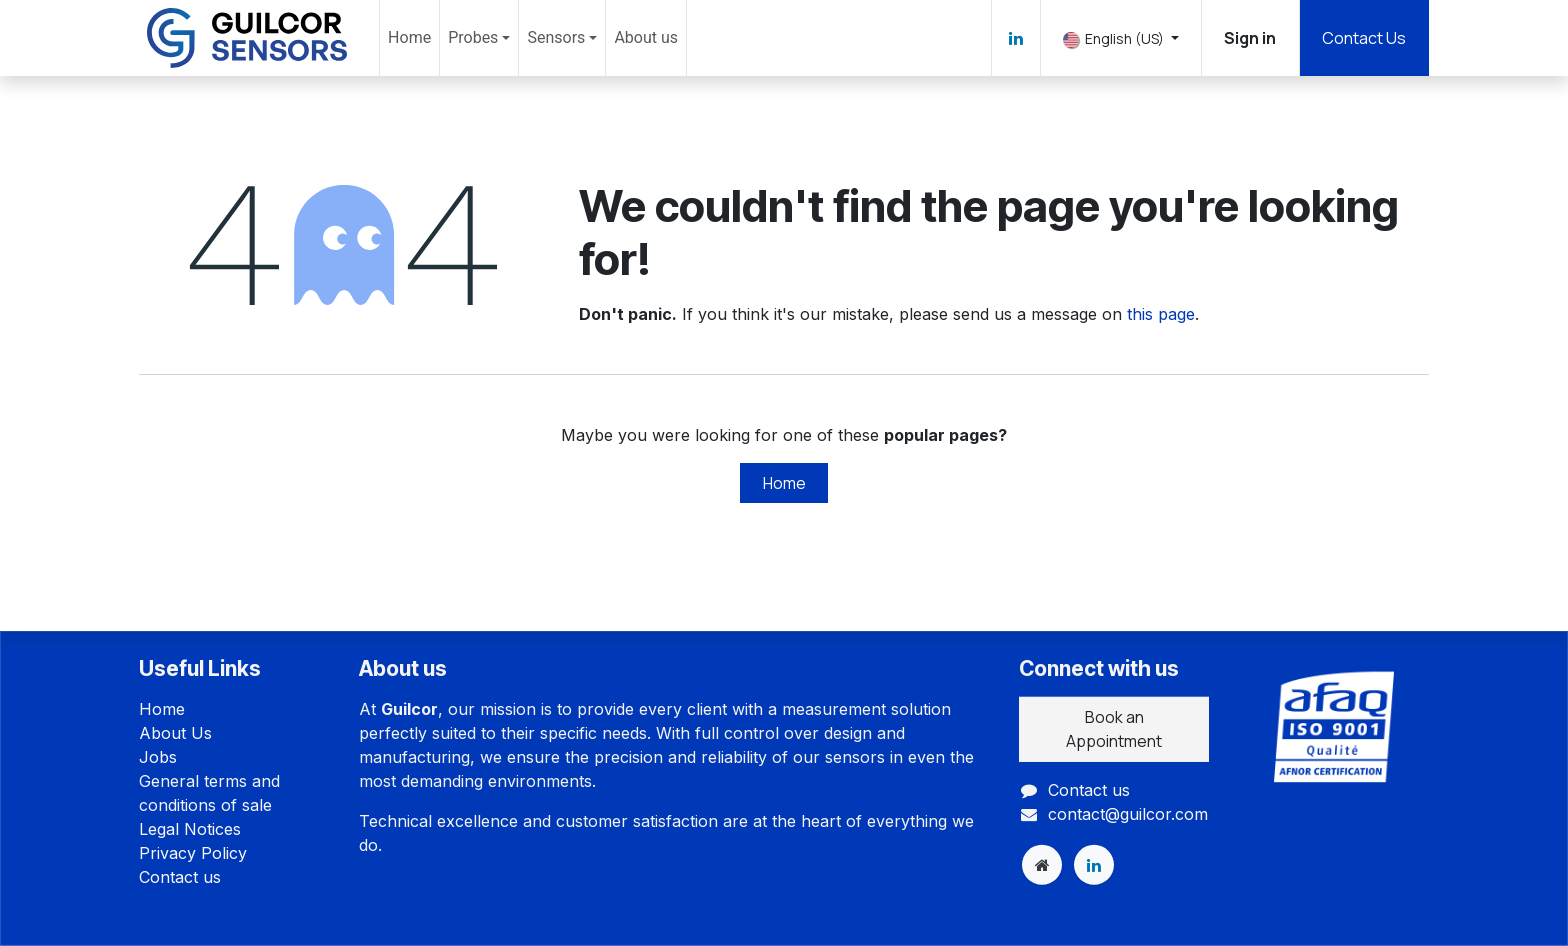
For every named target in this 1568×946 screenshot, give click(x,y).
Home (784, 483)
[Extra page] (1042, 865)
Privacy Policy (193, 853)
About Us (175, 733)
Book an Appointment (1114, 729)
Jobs (158, 757)
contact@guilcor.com (1128, 813)
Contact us (180, 877)
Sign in (1250, 38)
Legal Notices (190, 829)
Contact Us (1364, 38)
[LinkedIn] (1016, 38)
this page (1161, 314)
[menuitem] (409, 38)
